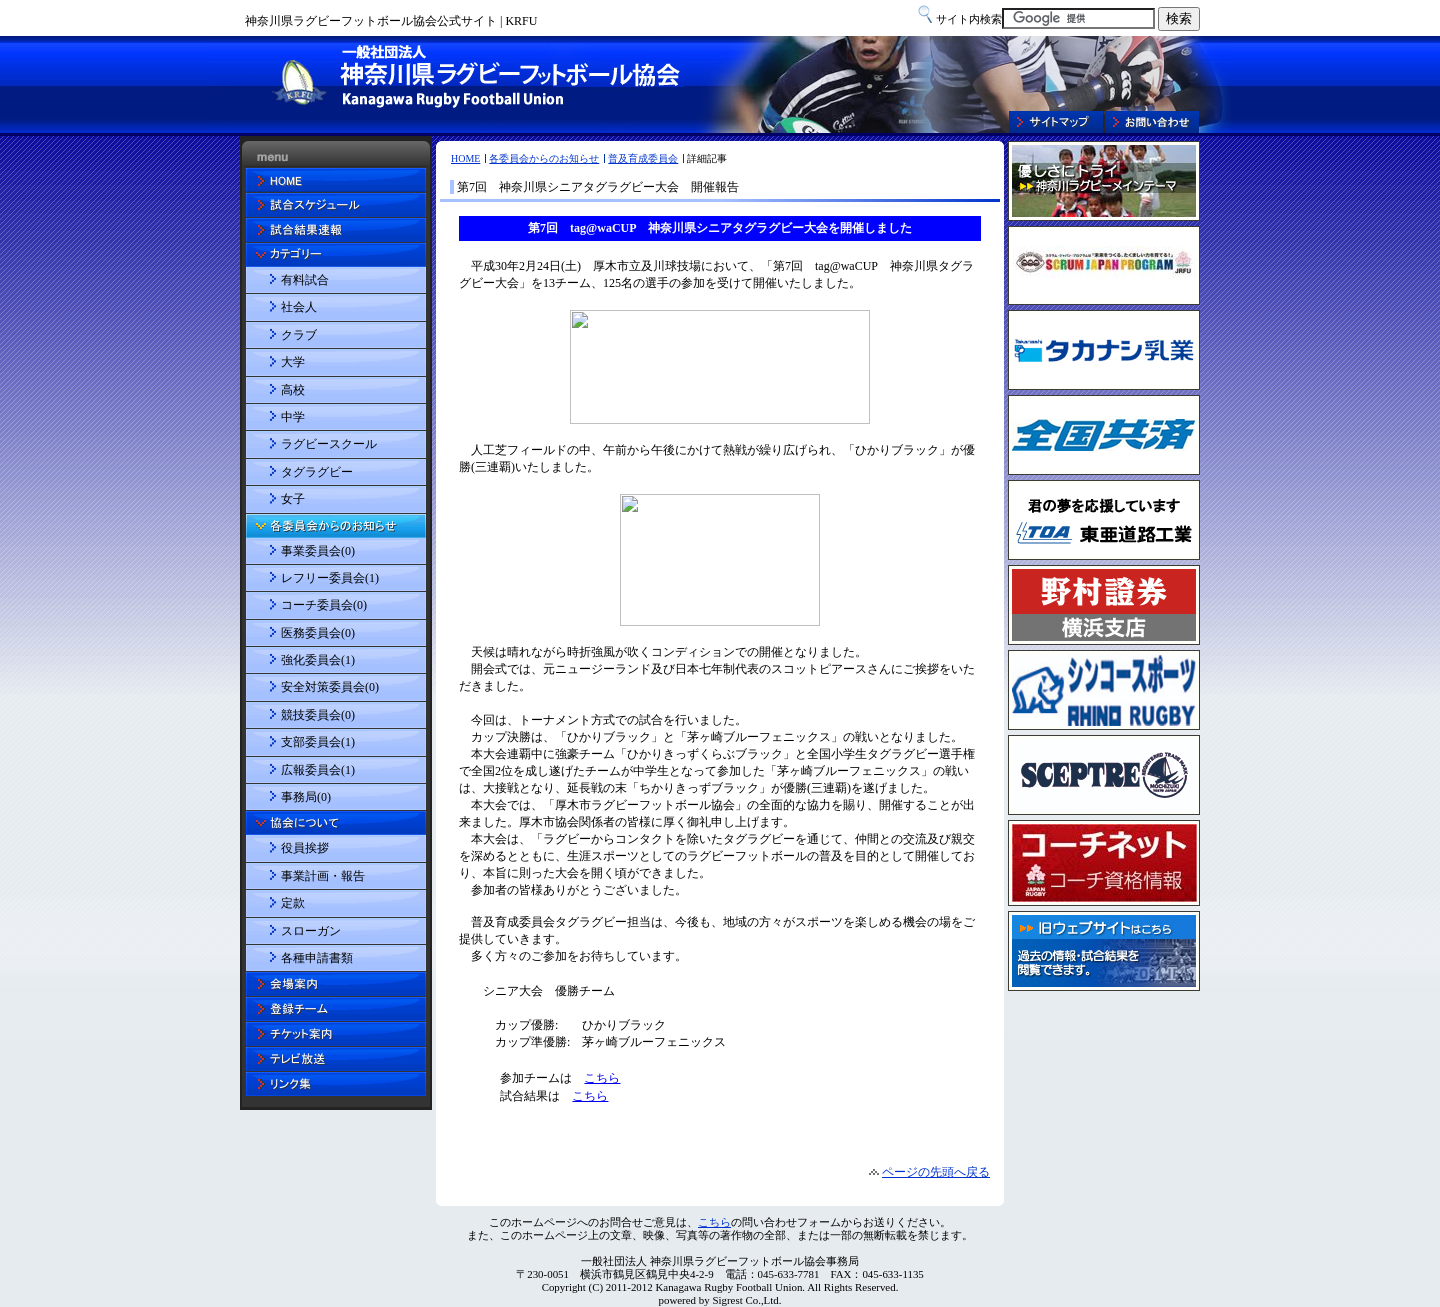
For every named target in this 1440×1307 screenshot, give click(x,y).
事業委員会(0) (318, 551)
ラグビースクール (329, 444)
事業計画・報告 (323, 876)
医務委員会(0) (318, 633)
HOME (465, 158)
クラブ (299, 335)
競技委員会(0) (318, 715)
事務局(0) (306, 797)
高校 (293, 390)
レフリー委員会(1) (330, 578)
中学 (293, 417)
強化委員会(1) (318, 660)
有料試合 (305, 280)
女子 (293, 499)
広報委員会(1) (318, 770)
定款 (293, 903)
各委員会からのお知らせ (544, 158)
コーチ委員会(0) (324, 605)
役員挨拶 (305, 848)
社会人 (299, 307)
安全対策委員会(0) (330, 687)
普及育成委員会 (643, 158)
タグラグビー (317, 472)
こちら (714, 1222)
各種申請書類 (317, 958)
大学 (293, 362)
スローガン (311, 931)
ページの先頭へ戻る (936, 1172)
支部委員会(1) (318, 742)
